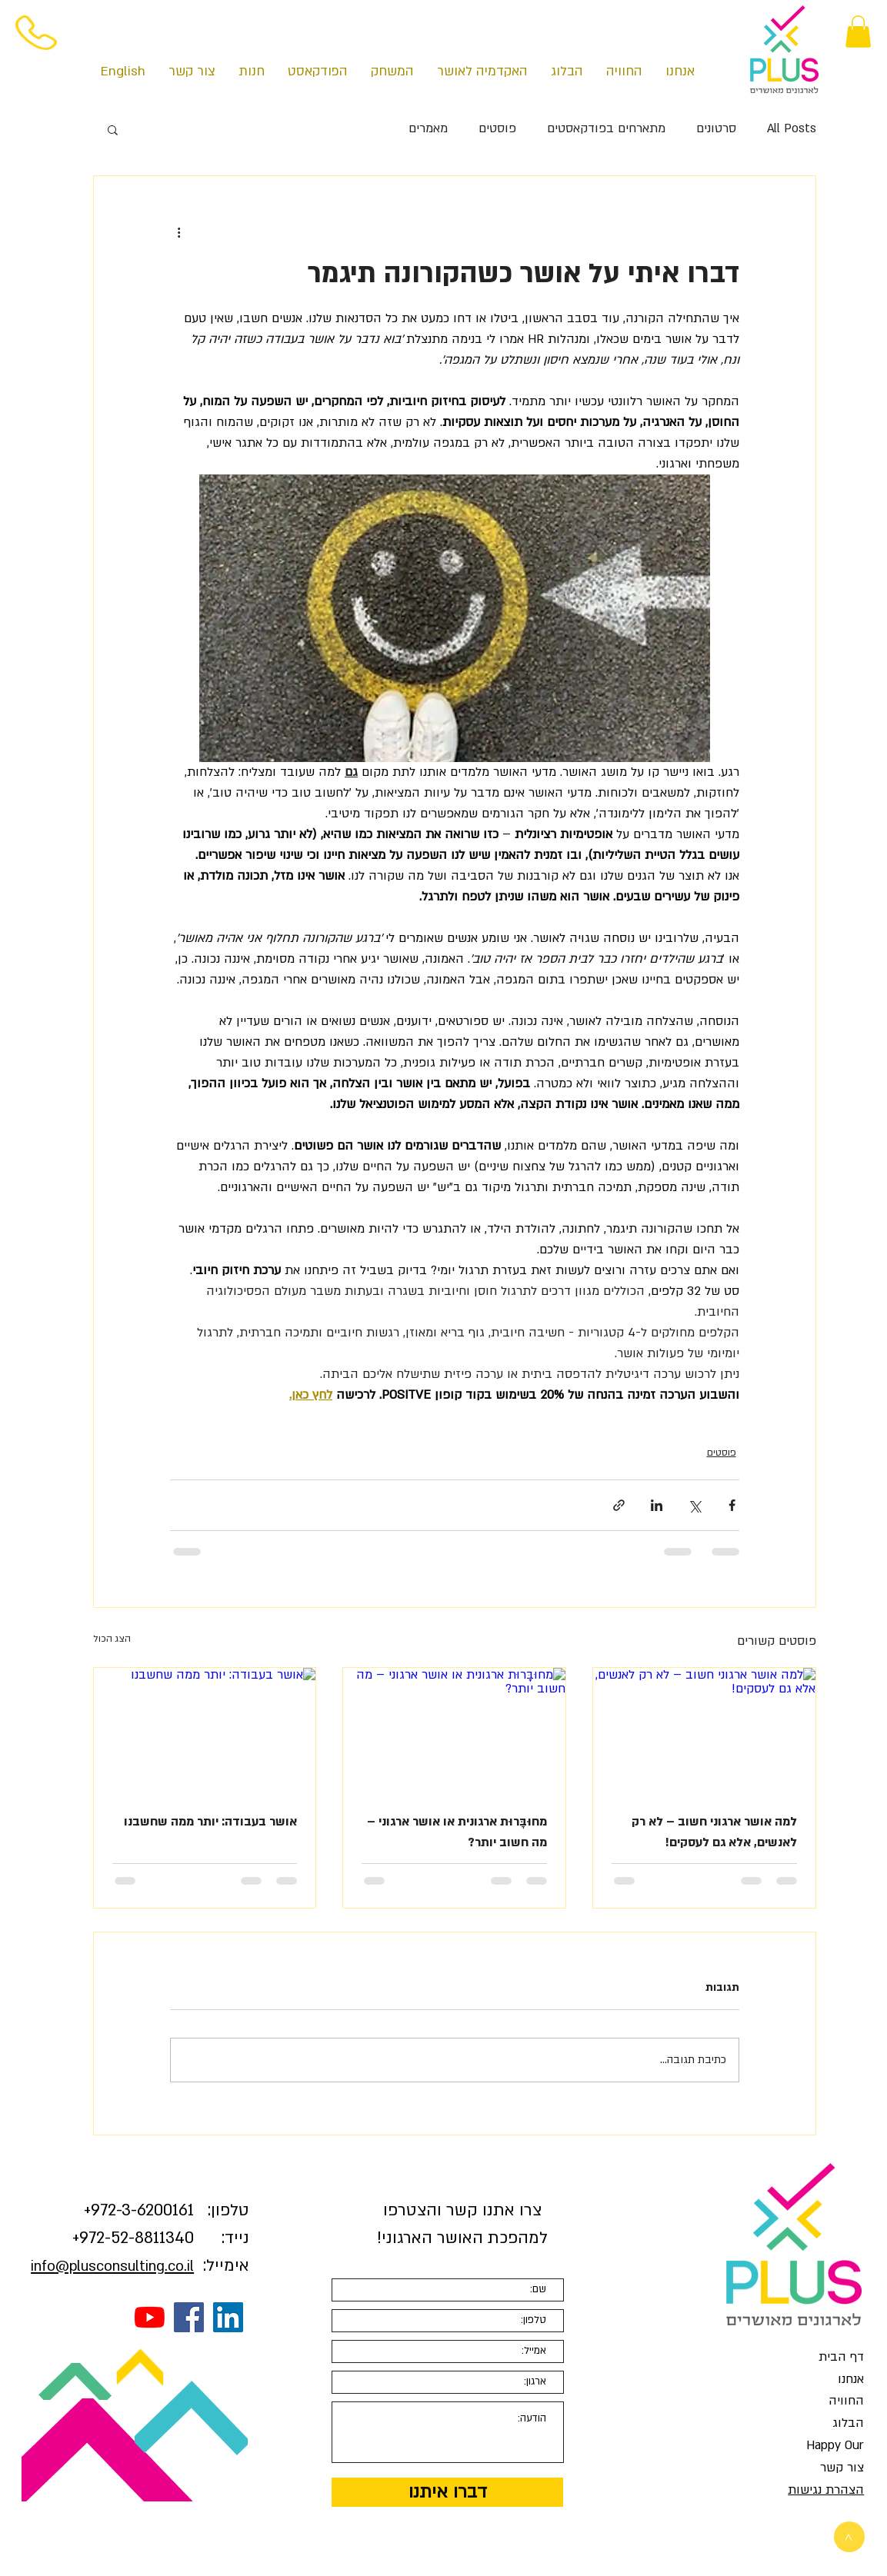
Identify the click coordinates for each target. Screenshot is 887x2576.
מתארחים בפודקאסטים (606, 128)
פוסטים (497, 128)
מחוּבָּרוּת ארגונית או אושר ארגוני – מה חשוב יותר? (457, 1832)
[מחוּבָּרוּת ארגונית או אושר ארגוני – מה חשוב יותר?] (454, 1730)
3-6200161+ (139, 2210)
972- (106, 2210)
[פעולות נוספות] (179, 231)
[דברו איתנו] (447, 2492)
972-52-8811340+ (133, 2238)
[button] (858, 31)
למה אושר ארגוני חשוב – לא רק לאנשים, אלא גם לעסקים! (714, 1832)
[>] (849, 2536)
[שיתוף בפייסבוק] (732, 1505)
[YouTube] (150, 2317)
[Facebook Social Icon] (189, 2317)
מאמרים (428, 128)
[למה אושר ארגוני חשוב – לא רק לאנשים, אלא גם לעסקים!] (704, 1730)
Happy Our (835, 2445)
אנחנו (851, 2379)
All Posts (791, 128)
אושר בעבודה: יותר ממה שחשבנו (210, 1821)
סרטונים (716, 128)
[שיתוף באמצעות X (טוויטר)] (694, 1505)
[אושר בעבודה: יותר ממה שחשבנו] (205, 1730)
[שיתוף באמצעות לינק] (619, 1505)
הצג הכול (112, 1638)
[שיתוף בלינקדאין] (656, 1505)
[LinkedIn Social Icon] (228, 2317)
